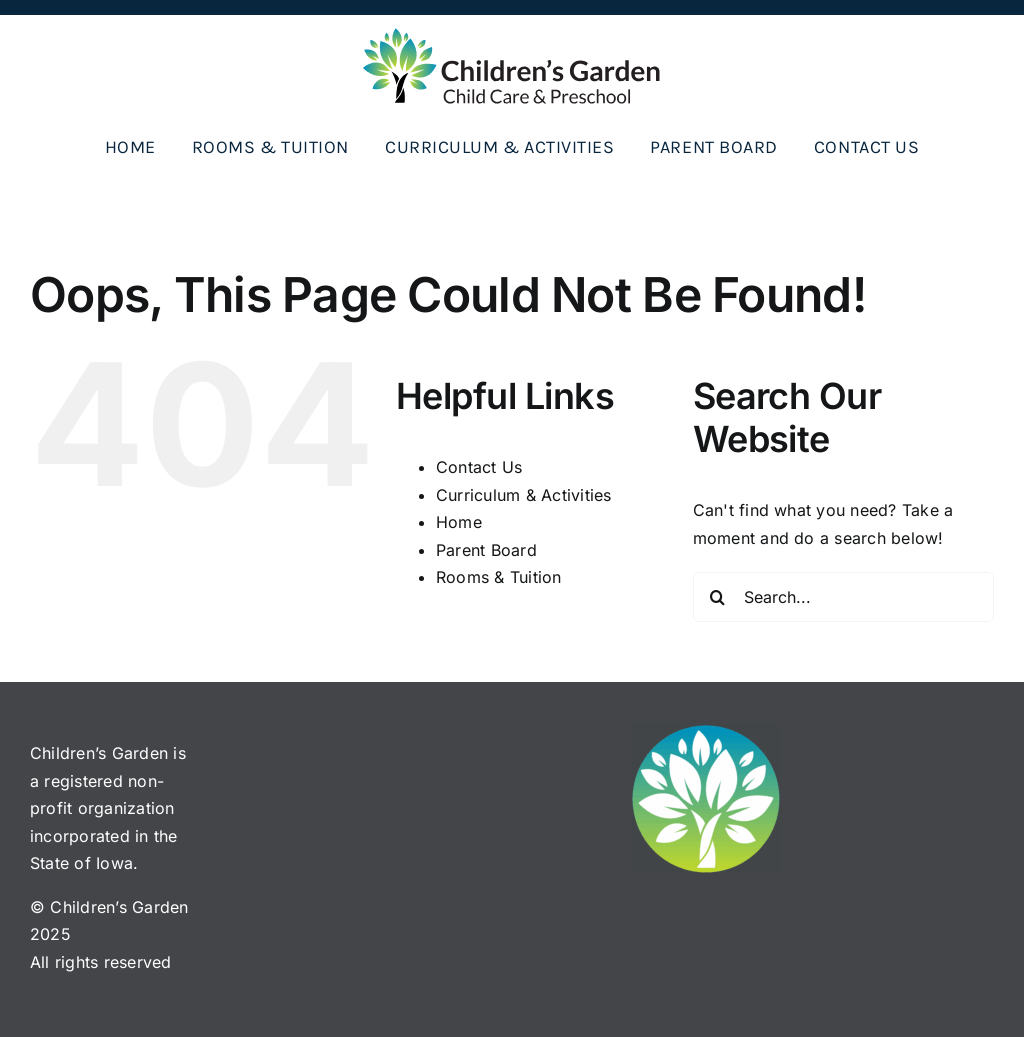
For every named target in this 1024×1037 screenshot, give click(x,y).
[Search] (718, 597)
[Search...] (843, 597)
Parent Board (486, 550)
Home (459, 522)
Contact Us (479, 467)
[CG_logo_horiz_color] (512, 35)
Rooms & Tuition (499, 577)
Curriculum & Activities (524, 495)
